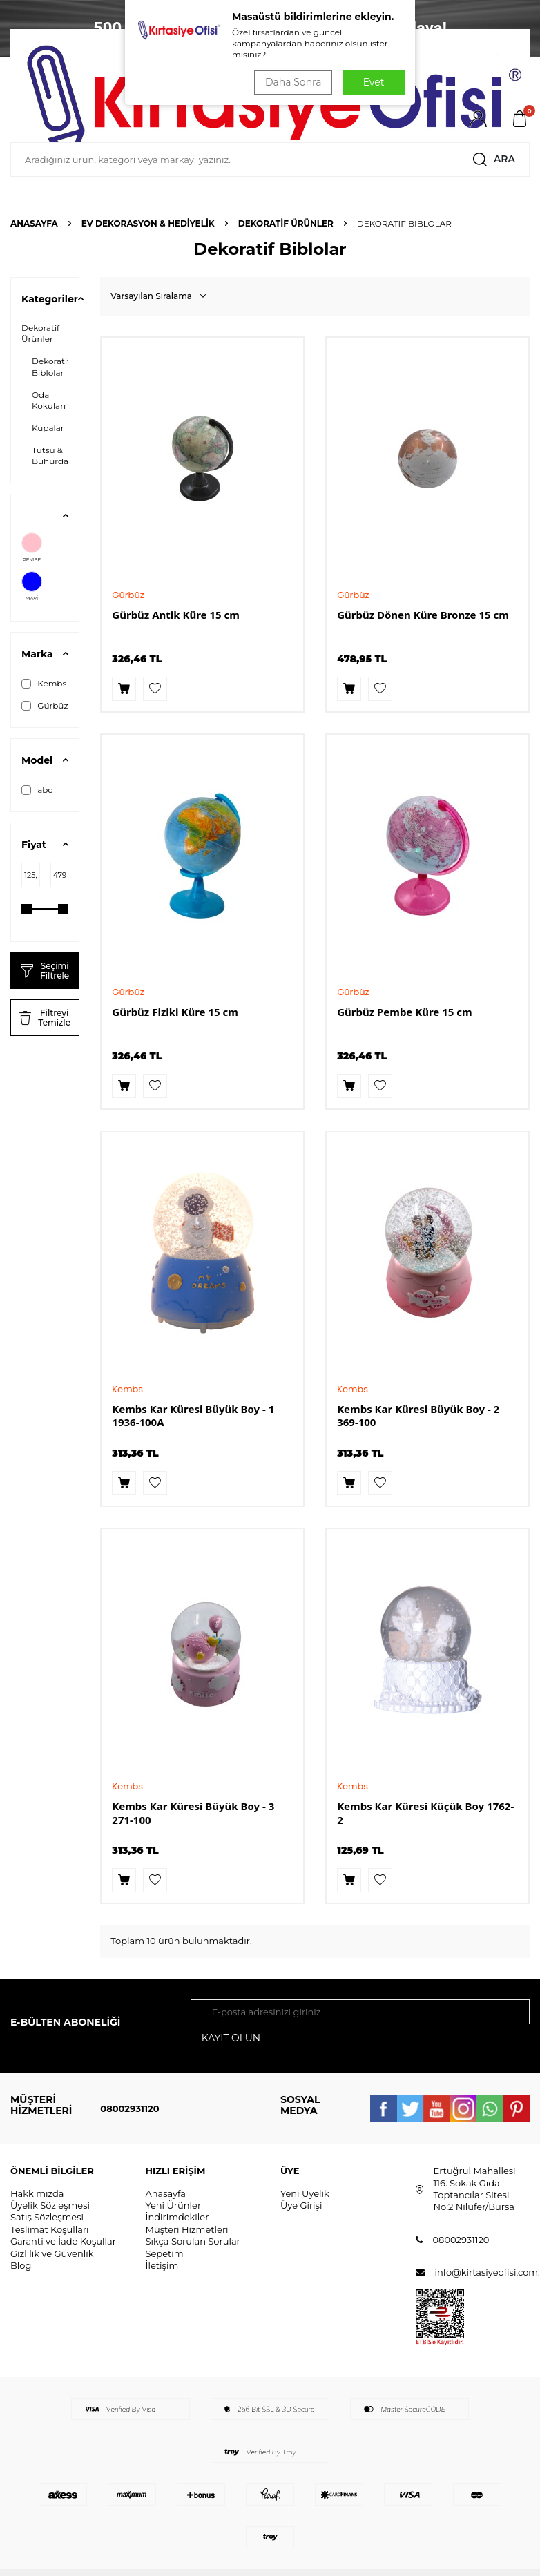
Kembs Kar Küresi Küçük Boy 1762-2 (425, 1813)
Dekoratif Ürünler (286, 223)
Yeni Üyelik (304, 2193)
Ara (492, 159)
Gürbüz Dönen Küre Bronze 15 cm (423, 615)
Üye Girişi (301, 2205)
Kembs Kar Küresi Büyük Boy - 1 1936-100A (193, 1416)
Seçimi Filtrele (45, 971)
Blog (20, 2265)
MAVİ (31, 586)
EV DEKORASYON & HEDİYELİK (148, 223)
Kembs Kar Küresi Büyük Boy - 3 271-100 (193, 1813)
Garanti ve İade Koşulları (64, 2241)
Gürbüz (44, 705)
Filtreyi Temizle (44, 1018)
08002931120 (129, 2108)
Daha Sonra (293, 82)
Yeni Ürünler (174, 2205)
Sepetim (165, 2253)
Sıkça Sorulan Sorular (193, 2241)
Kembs (43, 683)
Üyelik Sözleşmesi (50, 2205)
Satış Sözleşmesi (47, 2217)
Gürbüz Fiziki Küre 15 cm (175, 1012)
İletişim (162, 2265)
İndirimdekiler (177, 2217)
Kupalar (48, 428)
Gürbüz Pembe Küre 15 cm (404, 1012)
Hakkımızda (37, 2193)
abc (36, 790)
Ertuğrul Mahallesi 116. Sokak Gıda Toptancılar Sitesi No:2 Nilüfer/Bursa (475, 2188)
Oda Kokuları (49, 400)
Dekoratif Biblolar (51, 366)
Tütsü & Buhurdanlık (58, 455)
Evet (374, 82)
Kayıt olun (231, 2038)
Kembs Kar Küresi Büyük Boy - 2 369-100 (418, 1416)
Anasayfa (34, 223)
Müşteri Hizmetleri (187, 2229)
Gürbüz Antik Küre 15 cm (176, 615)
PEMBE (31, 547)
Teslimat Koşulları (49, 2229)
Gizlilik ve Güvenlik (52, 2253)
